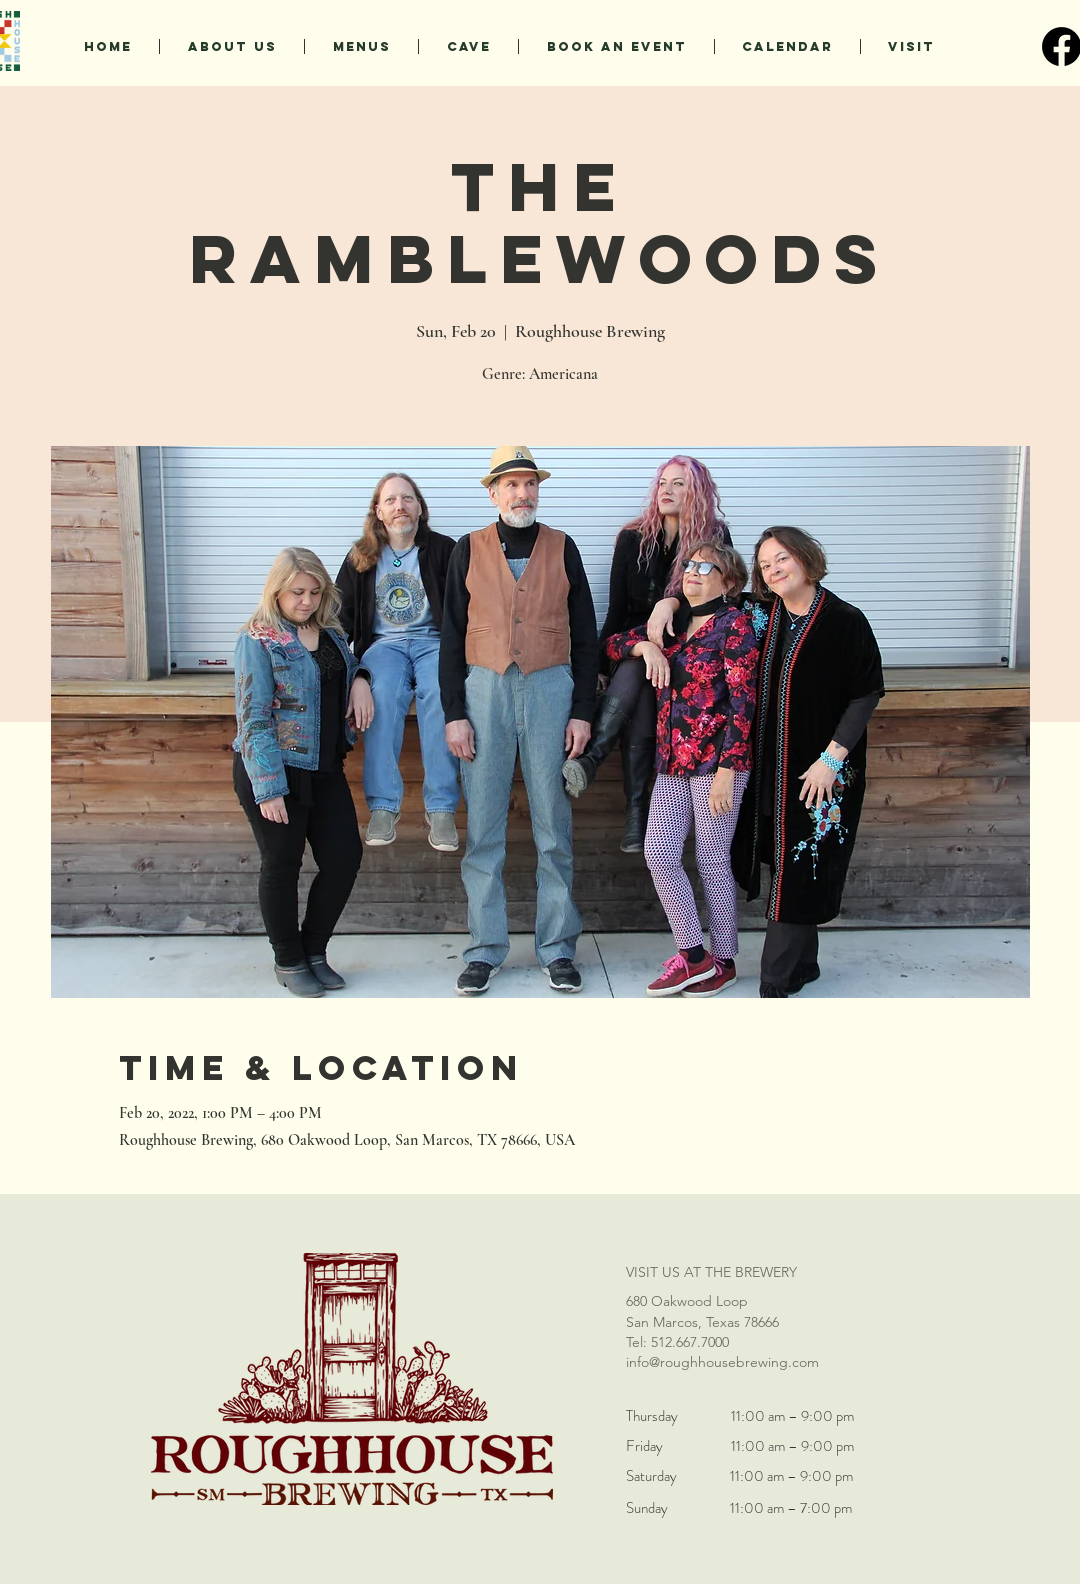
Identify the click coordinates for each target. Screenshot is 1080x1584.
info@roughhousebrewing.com (722, 1362)
